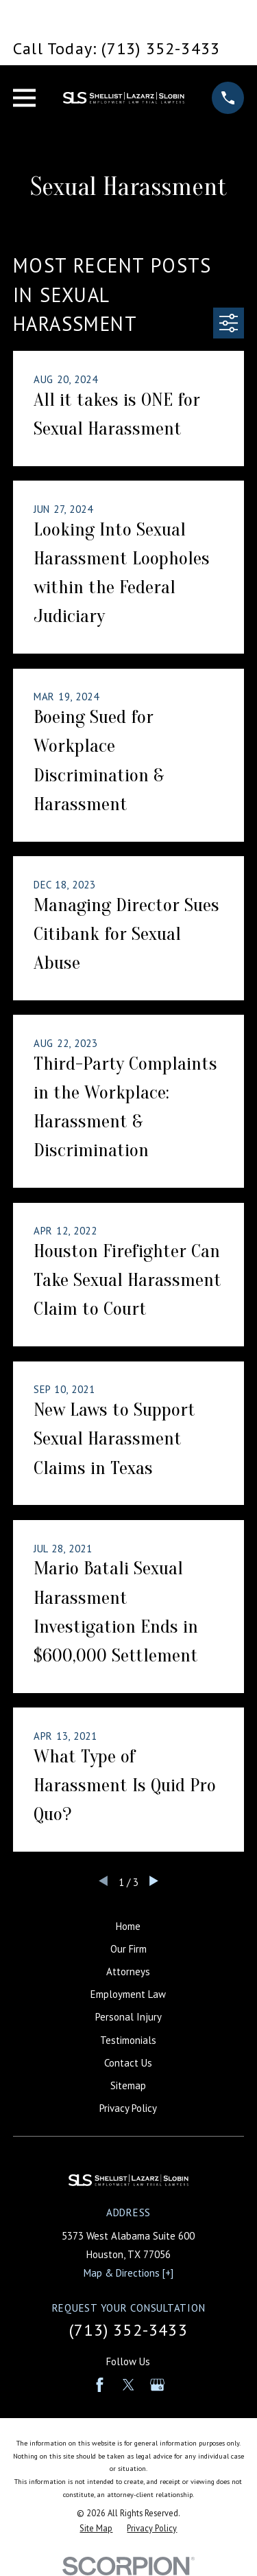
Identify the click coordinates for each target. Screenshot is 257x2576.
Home (128, 1926)
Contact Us (128, 2062)
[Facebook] (100, 2385)
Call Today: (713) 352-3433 (116, 48)
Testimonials (128, 2040)
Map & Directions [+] (128, 2272)
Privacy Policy (128, 2108)
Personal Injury (128, 2016)
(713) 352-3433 (128, 2330)
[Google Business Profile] (157, 2385)
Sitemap (128, 2085)
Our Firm (128, 1948)
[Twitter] (128, 2385)
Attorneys (128, 1971)
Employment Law (128, 1994)
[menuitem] (95, 2528)
